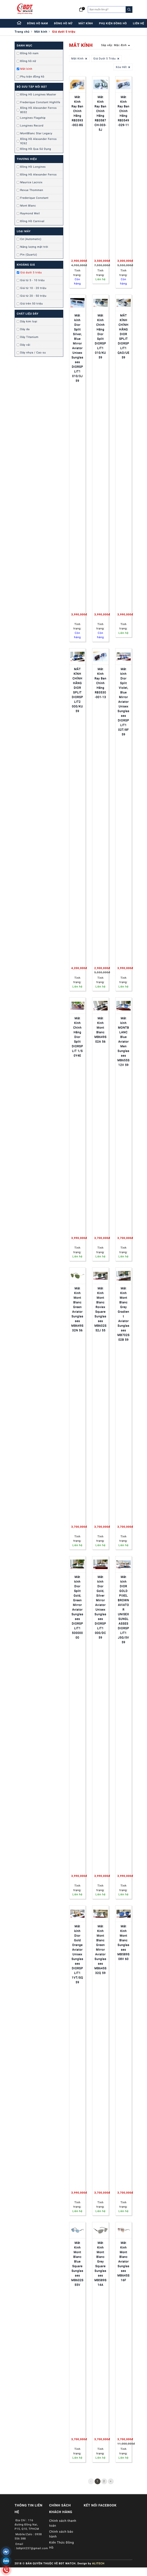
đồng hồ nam (37, 23)
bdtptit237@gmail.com (32, 2548)
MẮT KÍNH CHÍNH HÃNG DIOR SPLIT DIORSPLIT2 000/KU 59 (77, 690)
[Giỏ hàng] (81, 9)
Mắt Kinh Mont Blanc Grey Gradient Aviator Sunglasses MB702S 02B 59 (123, 1314)
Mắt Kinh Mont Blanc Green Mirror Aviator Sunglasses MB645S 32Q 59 (100, 1949)
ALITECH (98, 2563)
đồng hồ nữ (63, 23)
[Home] (19, 23)
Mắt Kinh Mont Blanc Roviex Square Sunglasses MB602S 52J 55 (100, 1309)
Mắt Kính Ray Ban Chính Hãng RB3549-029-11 (123, 111)
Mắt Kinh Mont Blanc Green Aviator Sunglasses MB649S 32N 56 (77, 1309)
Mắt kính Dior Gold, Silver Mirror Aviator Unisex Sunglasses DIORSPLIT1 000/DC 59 (100, 1607)
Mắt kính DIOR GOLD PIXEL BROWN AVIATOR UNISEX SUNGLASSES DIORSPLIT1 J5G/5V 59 (123, 1609)
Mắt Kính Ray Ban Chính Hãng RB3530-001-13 (101, 683)
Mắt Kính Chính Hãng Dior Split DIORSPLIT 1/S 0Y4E (77, 1036)
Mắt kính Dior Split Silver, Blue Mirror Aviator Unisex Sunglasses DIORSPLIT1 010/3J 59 (77, 348)
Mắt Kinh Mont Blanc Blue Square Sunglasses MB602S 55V (77, 2263)
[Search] (129, 9)
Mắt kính (40, 31)
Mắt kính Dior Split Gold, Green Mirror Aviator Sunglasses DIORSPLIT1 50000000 (77, 1607)
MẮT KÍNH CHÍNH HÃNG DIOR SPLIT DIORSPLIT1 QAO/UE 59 (123, 336)
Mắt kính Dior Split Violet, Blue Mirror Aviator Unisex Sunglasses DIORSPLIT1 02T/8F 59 (123, 701)
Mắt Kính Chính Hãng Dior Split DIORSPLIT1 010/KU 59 (100, 336)
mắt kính (85, 23)
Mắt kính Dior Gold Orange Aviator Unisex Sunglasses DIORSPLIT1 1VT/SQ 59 (77, 1954)
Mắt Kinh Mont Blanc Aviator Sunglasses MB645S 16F (123, 2261)
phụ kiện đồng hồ (113, 23)
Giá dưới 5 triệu (63, 31)
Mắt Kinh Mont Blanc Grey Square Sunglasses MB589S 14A (100, 2263)
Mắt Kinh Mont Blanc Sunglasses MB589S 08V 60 (123, 1942)
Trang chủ (22, 31)
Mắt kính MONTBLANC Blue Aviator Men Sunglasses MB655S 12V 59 (123, 1041)
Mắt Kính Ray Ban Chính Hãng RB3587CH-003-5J (100, 113)
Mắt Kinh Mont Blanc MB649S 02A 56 (100, 1029)
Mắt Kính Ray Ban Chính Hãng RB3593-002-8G (77, 111)
